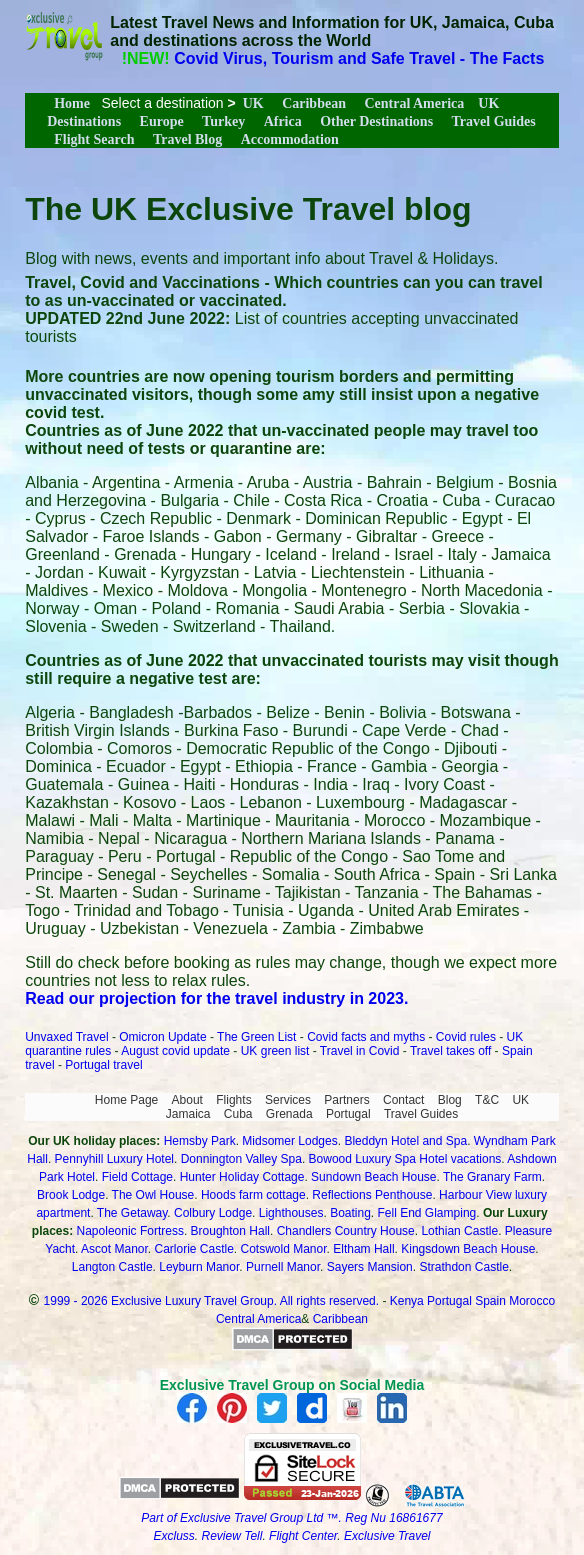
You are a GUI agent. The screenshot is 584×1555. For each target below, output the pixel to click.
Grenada (289, 1114)
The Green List (256, 1037)
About (187, 1100)
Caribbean (314, 103)
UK (253, 103)
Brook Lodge (71, 1195)
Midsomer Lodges (289, 1141)
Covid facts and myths (366, 1037)
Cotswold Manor (284, 1249)
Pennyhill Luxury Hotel (114, 1159)
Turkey (223, 121)
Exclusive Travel (387, 1536)
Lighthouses (291, 1213)
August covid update (175, 1051)
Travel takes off (450, 1051)
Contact (403, 1100)
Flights (233, 1100)
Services (288, 1100)
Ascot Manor (114, 1249)
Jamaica (188, 1114)
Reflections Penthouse (372, 1195)
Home (72, 103)
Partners (346, 1100)
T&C (487, 1100)
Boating (350, 1213)
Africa (283, 121)
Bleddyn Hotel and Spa (405, 1141)
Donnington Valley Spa (241, 1159)
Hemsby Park (200, 1141)
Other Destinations (376, 121)
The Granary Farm (492, 1177)
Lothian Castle (459, 1231)
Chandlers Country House (346, 1231)
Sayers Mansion (370, 1267)
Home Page (126, 1100)
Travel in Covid (360, 1051)
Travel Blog (187, 139)
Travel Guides (494, 121)
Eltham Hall (363, 1249)
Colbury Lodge (213, 1213)
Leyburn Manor (199, 1267)
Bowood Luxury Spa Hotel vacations (405, 1159)
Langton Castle (112, 1267)
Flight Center (303, 1536)
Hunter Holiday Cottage (242, 1177)
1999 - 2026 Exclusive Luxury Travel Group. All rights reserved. (212, 1301)
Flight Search (94, 139)
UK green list (275, 1051)
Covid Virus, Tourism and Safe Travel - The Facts (359, 58)
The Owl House (153, 1195)
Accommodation (290, 139)
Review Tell (232, 1536)
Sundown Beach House (373, 1177)
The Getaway (132, 1213)
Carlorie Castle (193, 1249)
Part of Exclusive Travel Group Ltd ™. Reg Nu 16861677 (291, 1518)
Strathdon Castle (463, 1267)
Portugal (348, 1114)
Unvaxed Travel (66, 1037)
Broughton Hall (230, 1231)
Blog (450, 1100)
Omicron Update (162, 1037)
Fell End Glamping (427, 1213)
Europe (162, 121)
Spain (490, 1301)
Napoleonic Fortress (130, 1231)
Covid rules (466, 1037)
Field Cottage (137, 1177)
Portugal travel (103, 1065)
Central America (414, 103)
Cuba (238, 1114)
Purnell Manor (283, 1267)
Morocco (532, 1301)
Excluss (174, 1536)
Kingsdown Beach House (468, 1249)
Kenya (407, 1301)
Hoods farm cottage (253, 1195)
